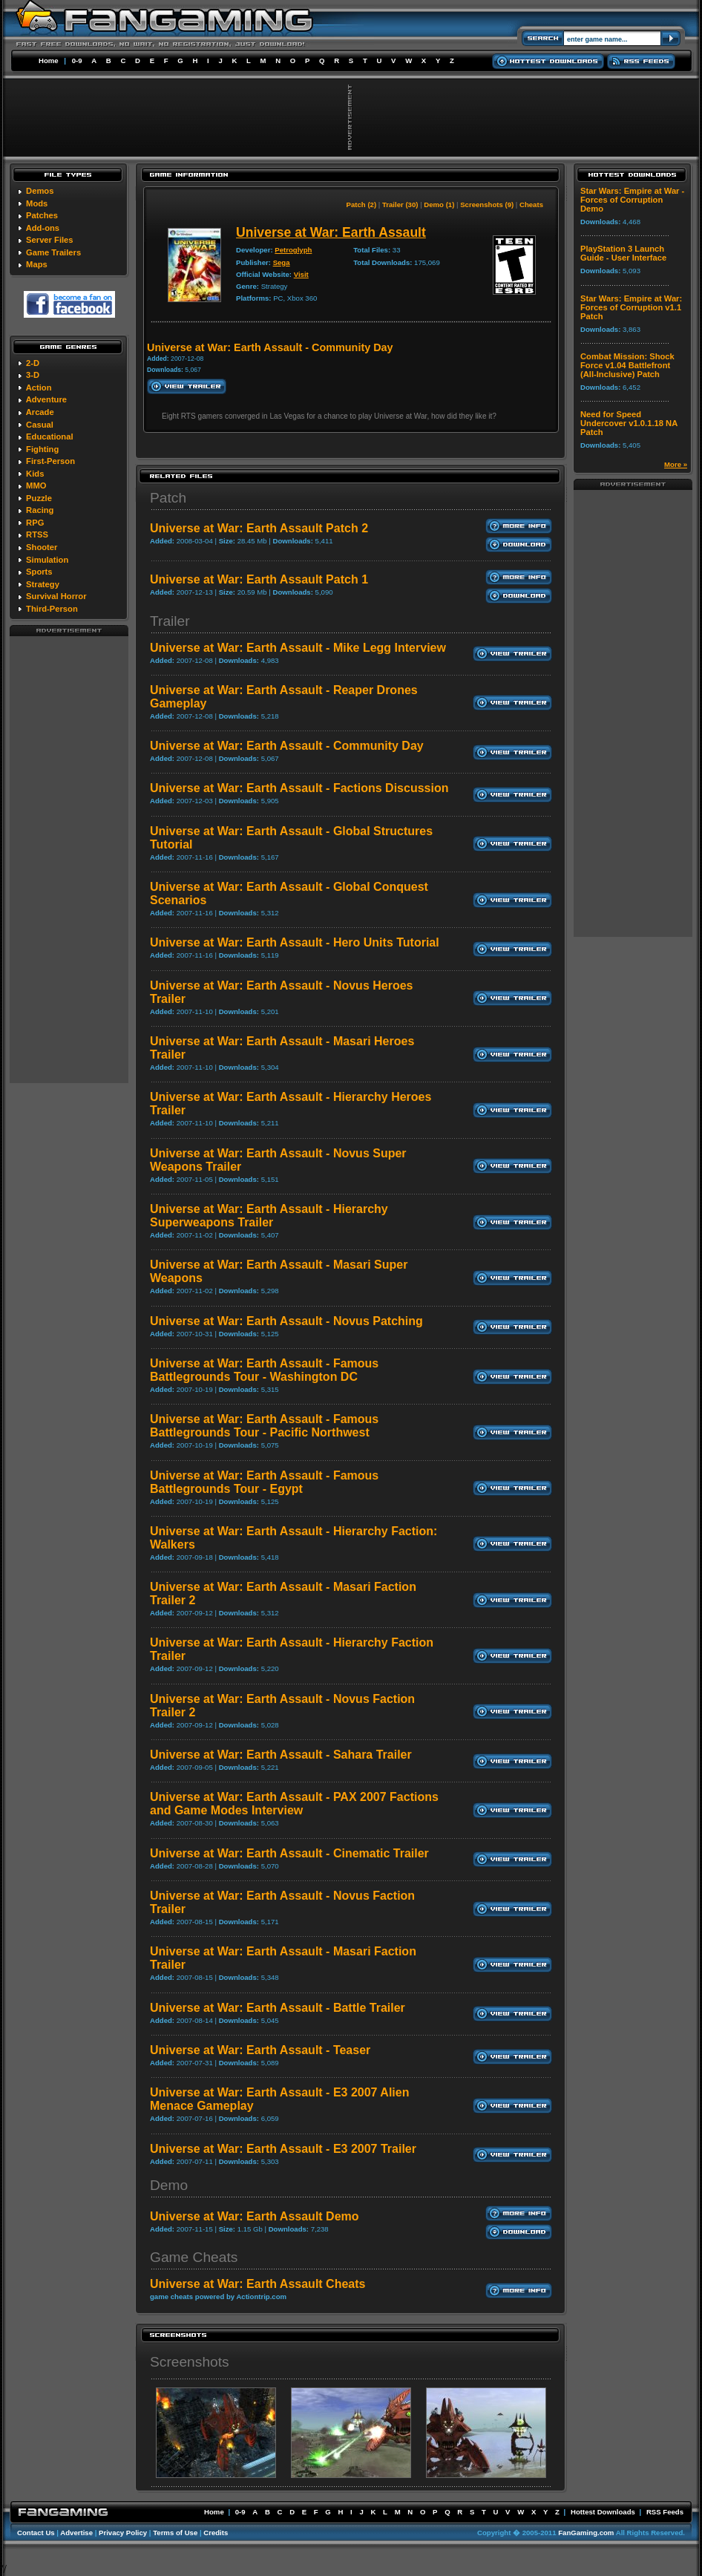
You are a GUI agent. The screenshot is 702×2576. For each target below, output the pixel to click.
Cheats (531, 204)
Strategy (42, 584)
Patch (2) (362, 204)
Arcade (40, 412)
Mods (36, 203)
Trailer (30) (400, 204)
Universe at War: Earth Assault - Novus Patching (286, 1321)
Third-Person (52, 608)
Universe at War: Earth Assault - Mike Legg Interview (298, 647)
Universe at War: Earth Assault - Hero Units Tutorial (294, 942)
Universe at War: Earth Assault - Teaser (260, 2050)
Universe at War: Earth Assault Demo (254, 2216)
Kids (35, 473)
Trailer (170, 621)
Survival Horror (56, 596)
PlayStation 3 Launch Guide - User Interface (623, 253)
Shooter (41, 547)
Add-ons (42, 227)
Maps (36, 264)
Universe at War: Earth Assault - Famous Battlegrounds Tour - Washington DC (264, 1370)
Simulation (47, 559)
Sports (39, 571)
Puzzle (39, 498)
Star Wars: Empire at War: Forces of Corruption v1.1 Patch (631, 307)
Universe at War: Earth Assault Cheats (257, 2284)
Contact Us (36, 2532)
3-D (32, 374)
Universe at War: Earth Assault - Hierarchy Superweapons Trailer (269, 1216)
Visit (301, 274)
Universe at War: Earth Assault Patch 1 (259, 579)
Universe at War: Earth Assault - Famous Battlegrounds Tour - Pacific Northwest (264, 1426)
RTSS (37, 534)
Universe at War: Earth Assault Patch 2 (259, 528)
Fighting (42, 449)
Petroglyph (293, 250)
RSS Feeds (664, 2512)
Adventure (46, 399)
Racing (39, 510)
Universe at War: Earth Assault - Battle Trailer (277, 2007)
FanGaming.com (586, 2532)
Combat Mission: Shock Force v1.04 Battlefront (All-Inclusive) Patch (627, 365)
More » (675, 464)
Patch (168, 498)
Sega (281, 262)
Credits (215, 2532)
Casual (39, 424)
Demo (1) (439, 204)
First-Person (50, 461)
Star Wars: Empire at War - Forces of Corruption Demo (632, 199)
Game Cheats (193, 2257)
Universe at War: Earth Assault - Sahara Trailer (281, 1754)
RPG (35, 522)
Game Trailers (53, 252)
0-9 (77, 60)
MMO (36, 485)
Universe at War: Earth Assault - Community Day (287, 745)
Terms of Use (175, 2532)
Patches (42, 215)
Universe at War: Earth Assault (331, 232)
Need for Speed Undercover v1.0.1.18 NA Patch (629, 423)
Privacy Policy (123, 2532)
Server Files (49, 239)
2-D (32, 363)
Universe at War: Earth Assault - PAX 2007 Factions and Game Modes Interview (294, 1804)
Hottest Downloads (603, 2512)
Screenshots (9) (487, 204)
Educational (49, 436)
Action (39, 387)
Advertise (76, 2532)
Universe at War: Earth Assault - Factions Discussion (299, 788)
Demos (39, 190)
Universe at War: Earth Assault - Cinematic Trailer (289, 1853)
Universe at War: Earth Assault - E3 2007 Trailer (283, 2148)
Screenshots (189, 2362)
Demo (169, 2185)
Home (49, 60)
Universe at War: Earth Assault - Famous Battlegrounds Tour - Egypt (264, 1482)
